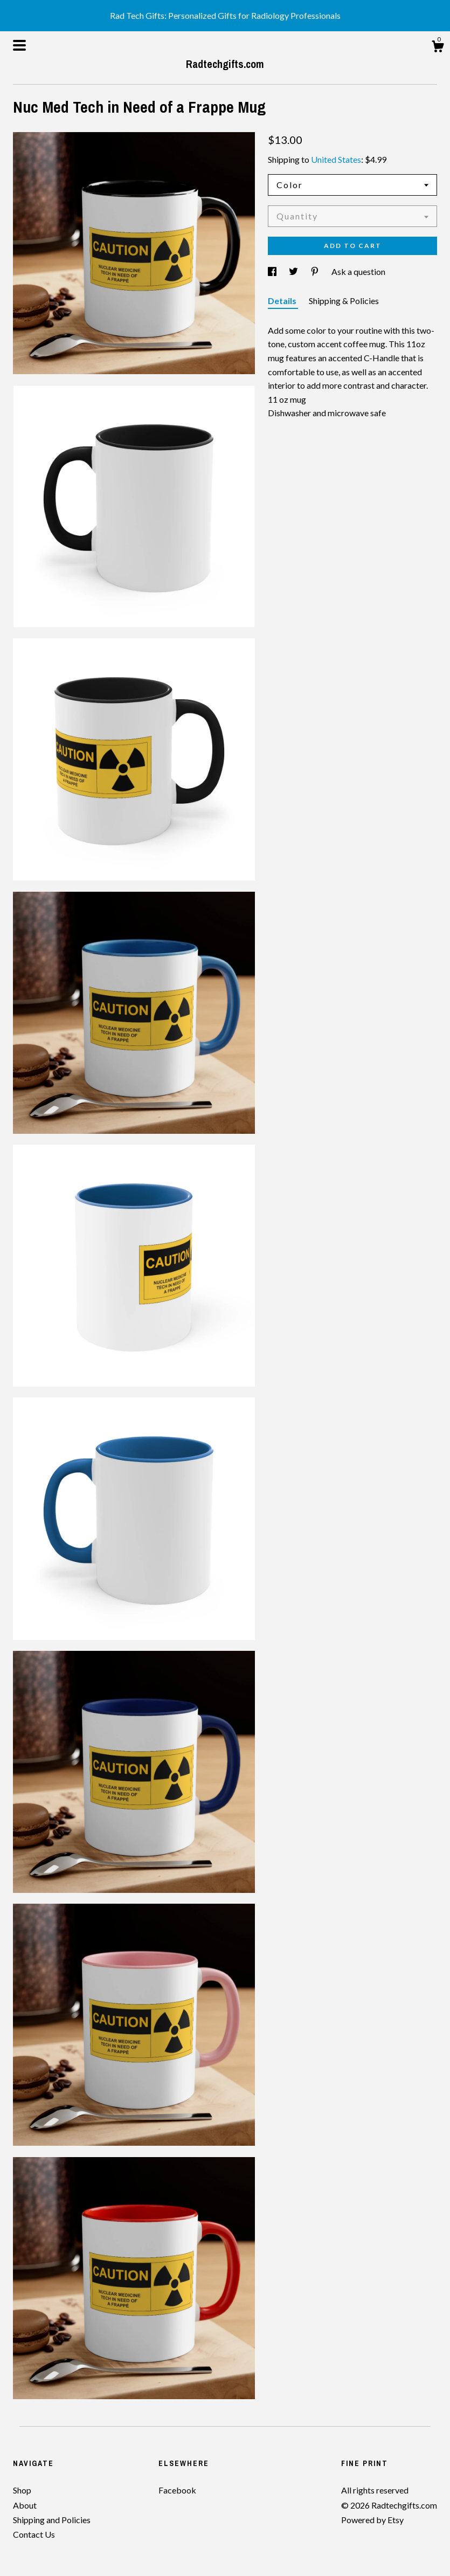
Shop (22, 2490)
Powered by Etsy (372, 2520)
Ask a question (358, 271)
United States (336, 159)
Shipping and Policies (52, 2520)
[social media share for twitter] (294, 271)
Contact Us (34, 2534)
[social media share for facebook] (273, 271)
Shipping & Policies (344, 300)
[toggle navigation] (19, 45)
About (25, 2505)
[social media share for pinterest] (315, 271)
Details (283, 300)
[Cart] (438, 48)
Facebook (177, 2490)
